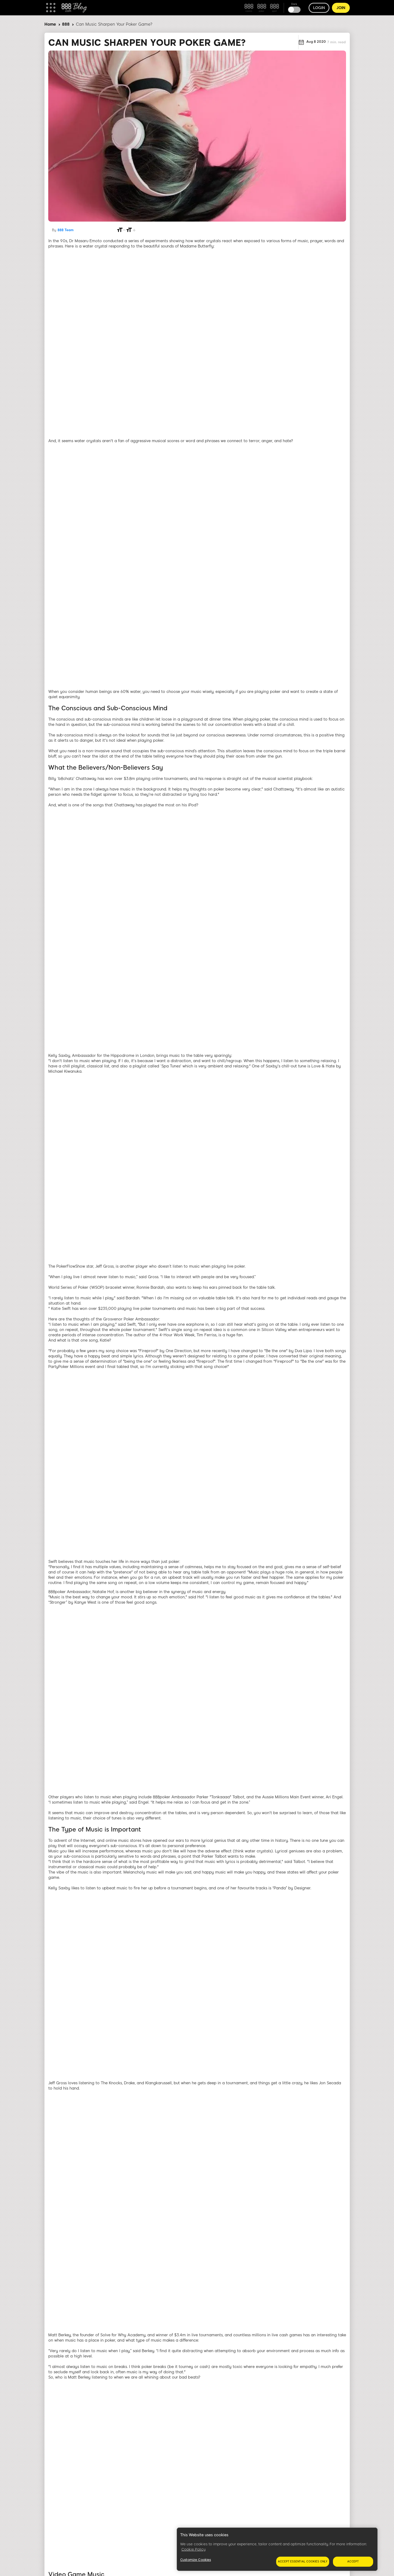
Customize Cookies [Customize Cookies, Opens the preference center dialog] (195, 2560)
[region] (277, 2549)
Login (319, 8)
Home (50, 24)
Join (340, 8)
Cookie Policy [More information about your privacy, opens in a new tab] (193, 2549)
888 (66, 24)
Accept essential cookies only (302, 2561)
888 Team (66, 230)
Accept (353, 2561)
